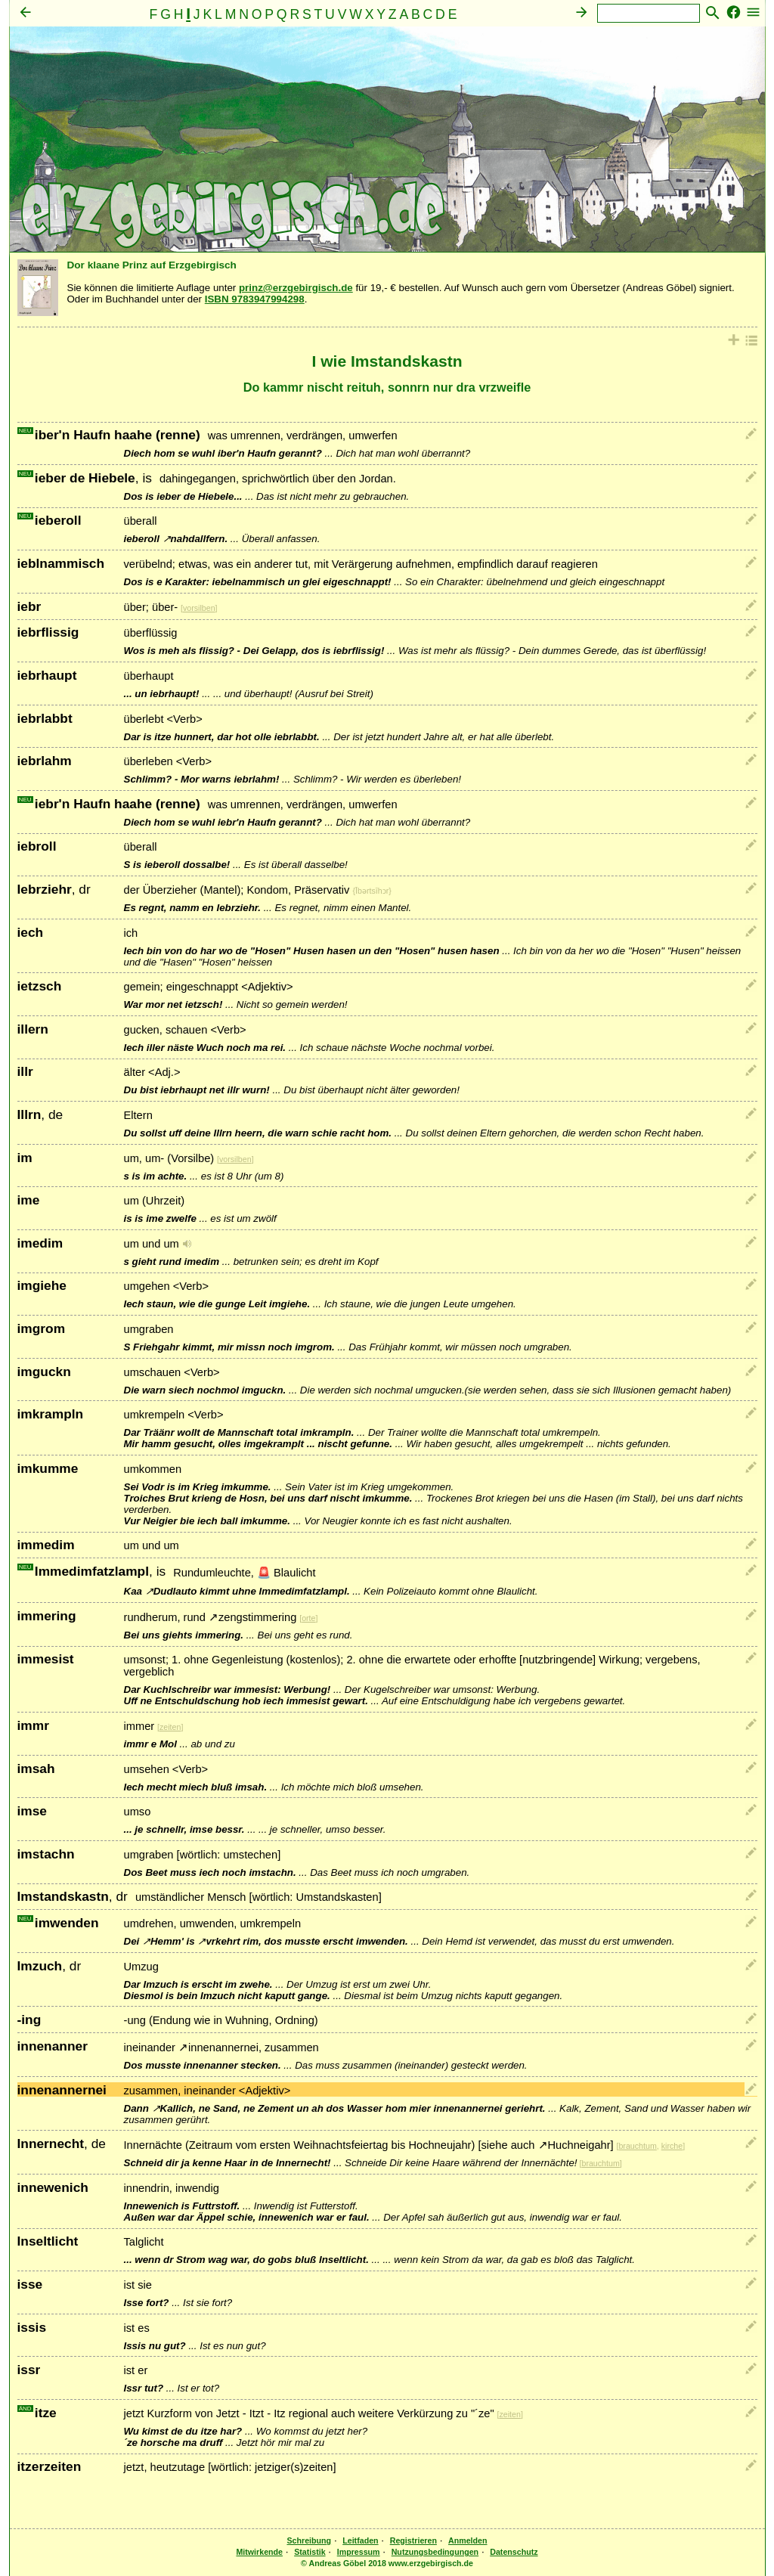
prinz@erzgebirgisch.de (296, 287)
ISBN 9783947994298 (255, 299)
